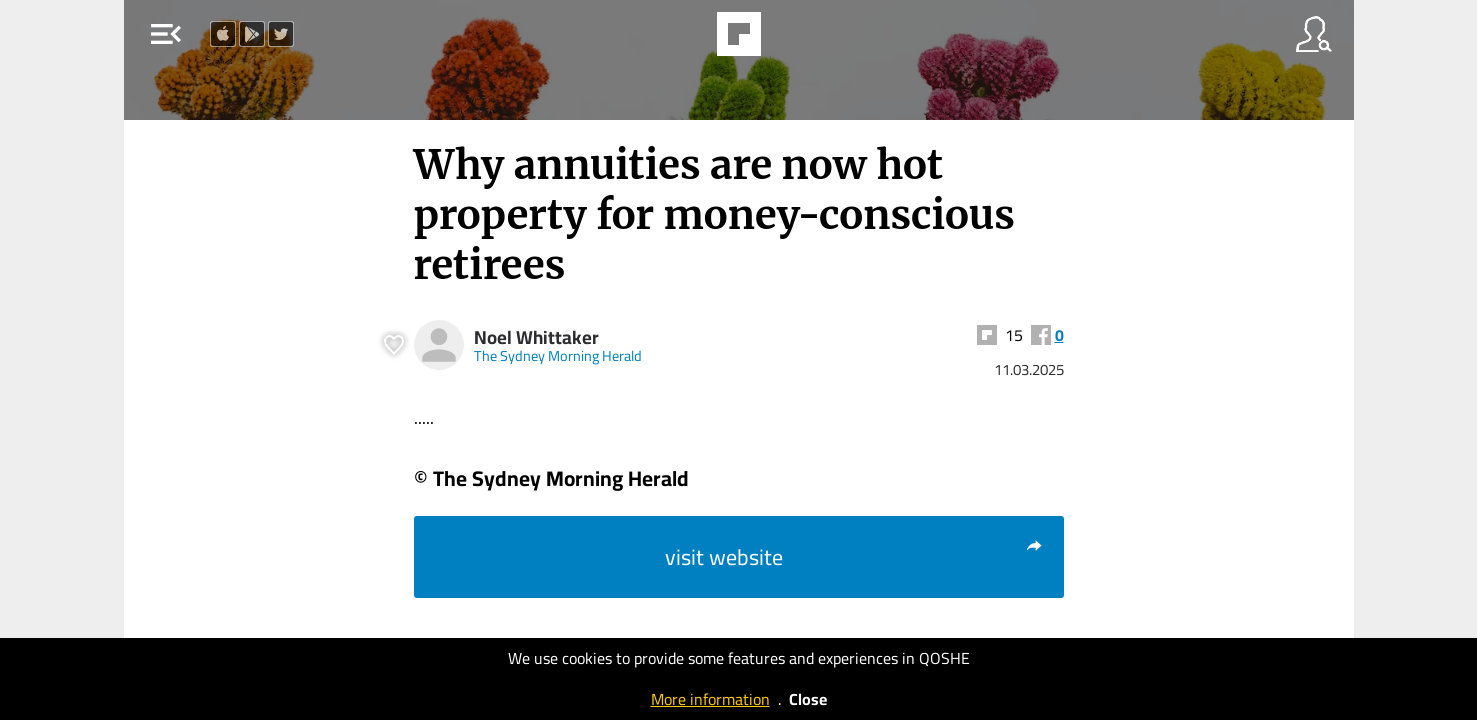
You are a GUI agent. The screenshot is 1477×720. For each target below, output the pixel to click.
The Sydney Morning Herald (558, 355)
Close (808, 699)
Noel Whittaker (536, 337)
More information (710, 699)
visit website (854, 557)
